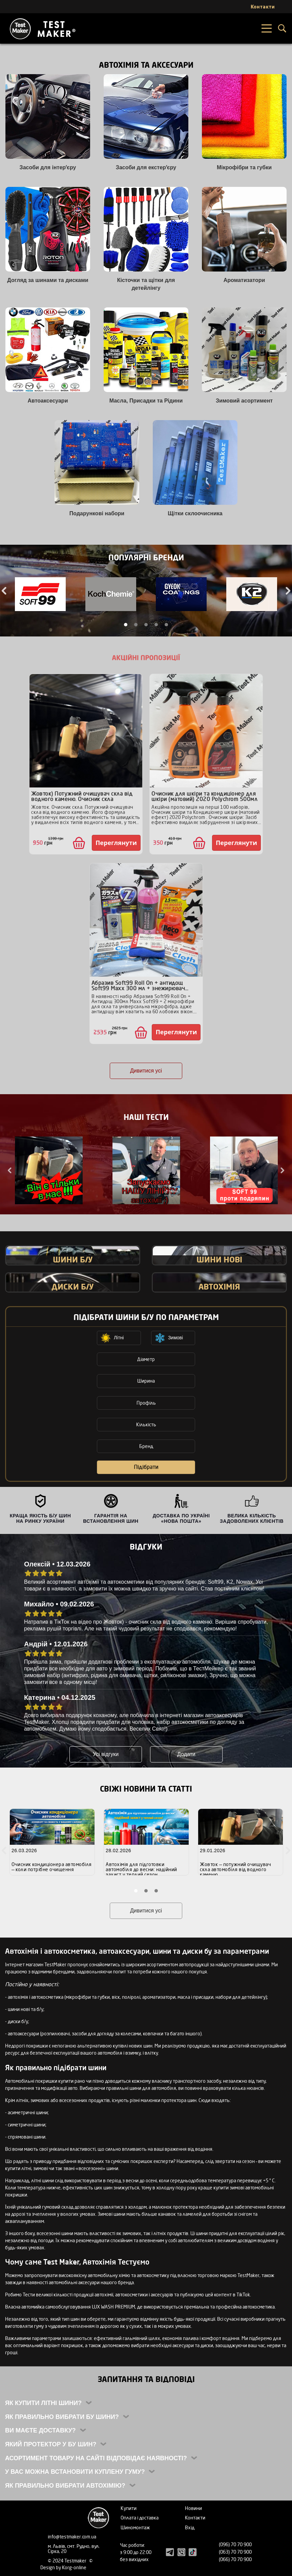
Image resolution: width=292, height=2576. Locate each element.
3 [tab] (146, 624)
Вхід (189, 2527)
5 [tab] (166, 624)
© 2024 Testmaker (67, 2560)
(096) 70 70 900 (235, 2544)
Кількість (146, 1424)
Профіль (146, 1403)
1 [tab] (125, 624)
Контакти (195, 2517)
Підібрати (146, 1467)
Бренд (146, 1446)
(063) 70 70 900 (235, 2552)
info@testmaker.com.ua (72, 2536)
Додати (186, 1754)
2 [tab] (136, 624)
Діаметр (146, 1359)
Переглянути (116, 843)
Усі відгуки (106, 1754)
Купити (129, 2508)
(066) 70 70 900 (235, 2559)
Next (282, 1170)
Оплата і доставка (140, 2517)
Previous (10, 1170)
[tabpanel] (40, 595)
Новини (193, 2508)
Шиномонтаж (135, 2527)
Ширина (146, 1381)
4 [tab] (156, 624)
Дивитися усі (146, 1071)
